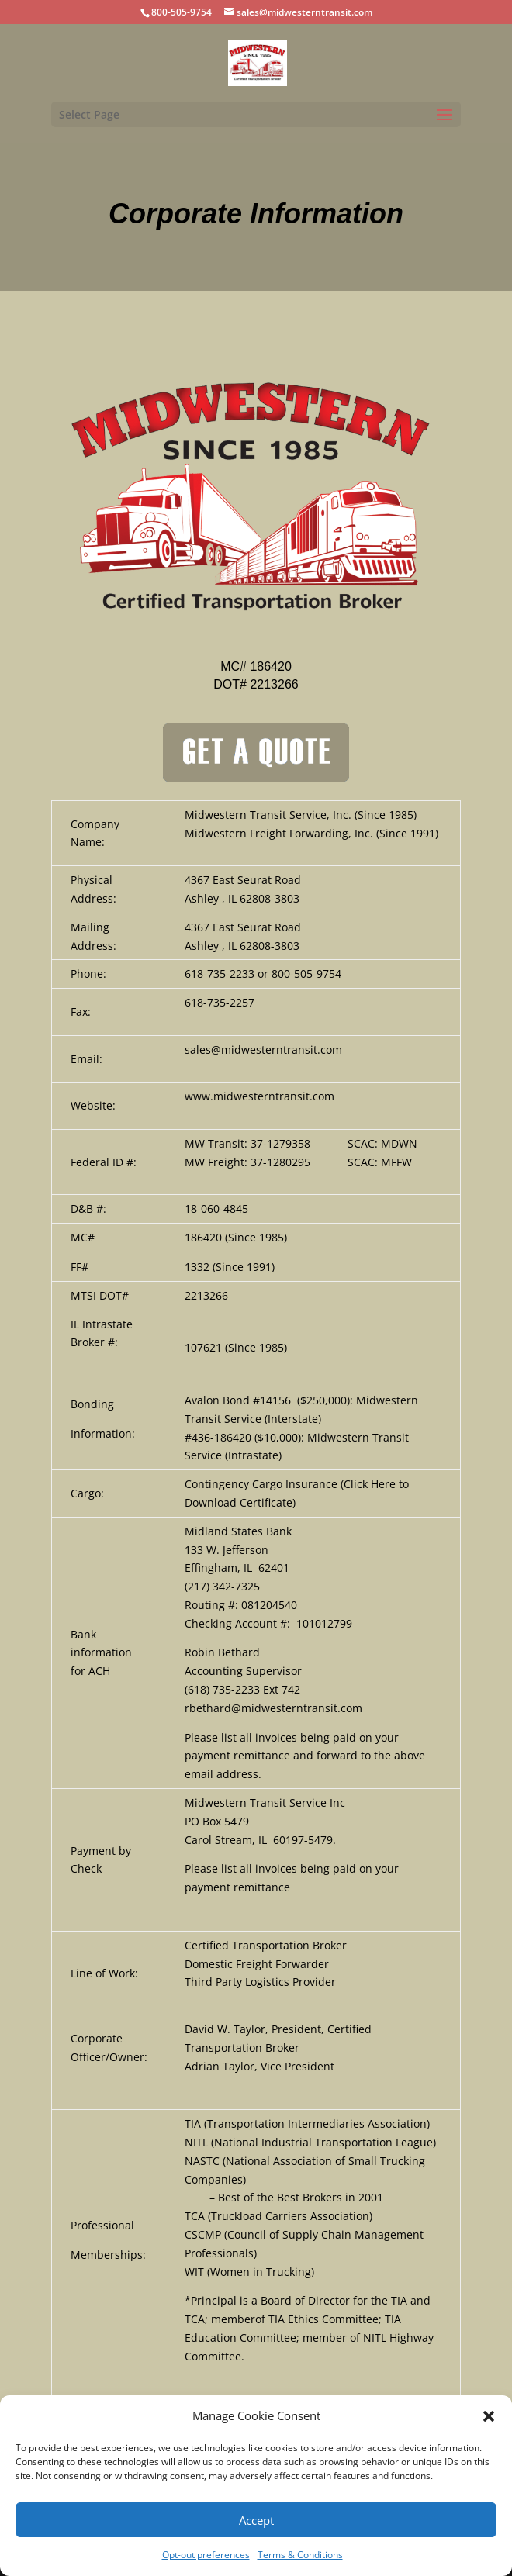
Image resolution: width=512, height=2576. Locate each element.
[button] (488, 2416)
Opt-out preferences (206, 2554)
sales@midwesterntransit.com (263, 1049)
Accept (256, 2520)
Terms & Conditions (300, 2554)
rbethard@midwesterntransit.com (273, 1708)
